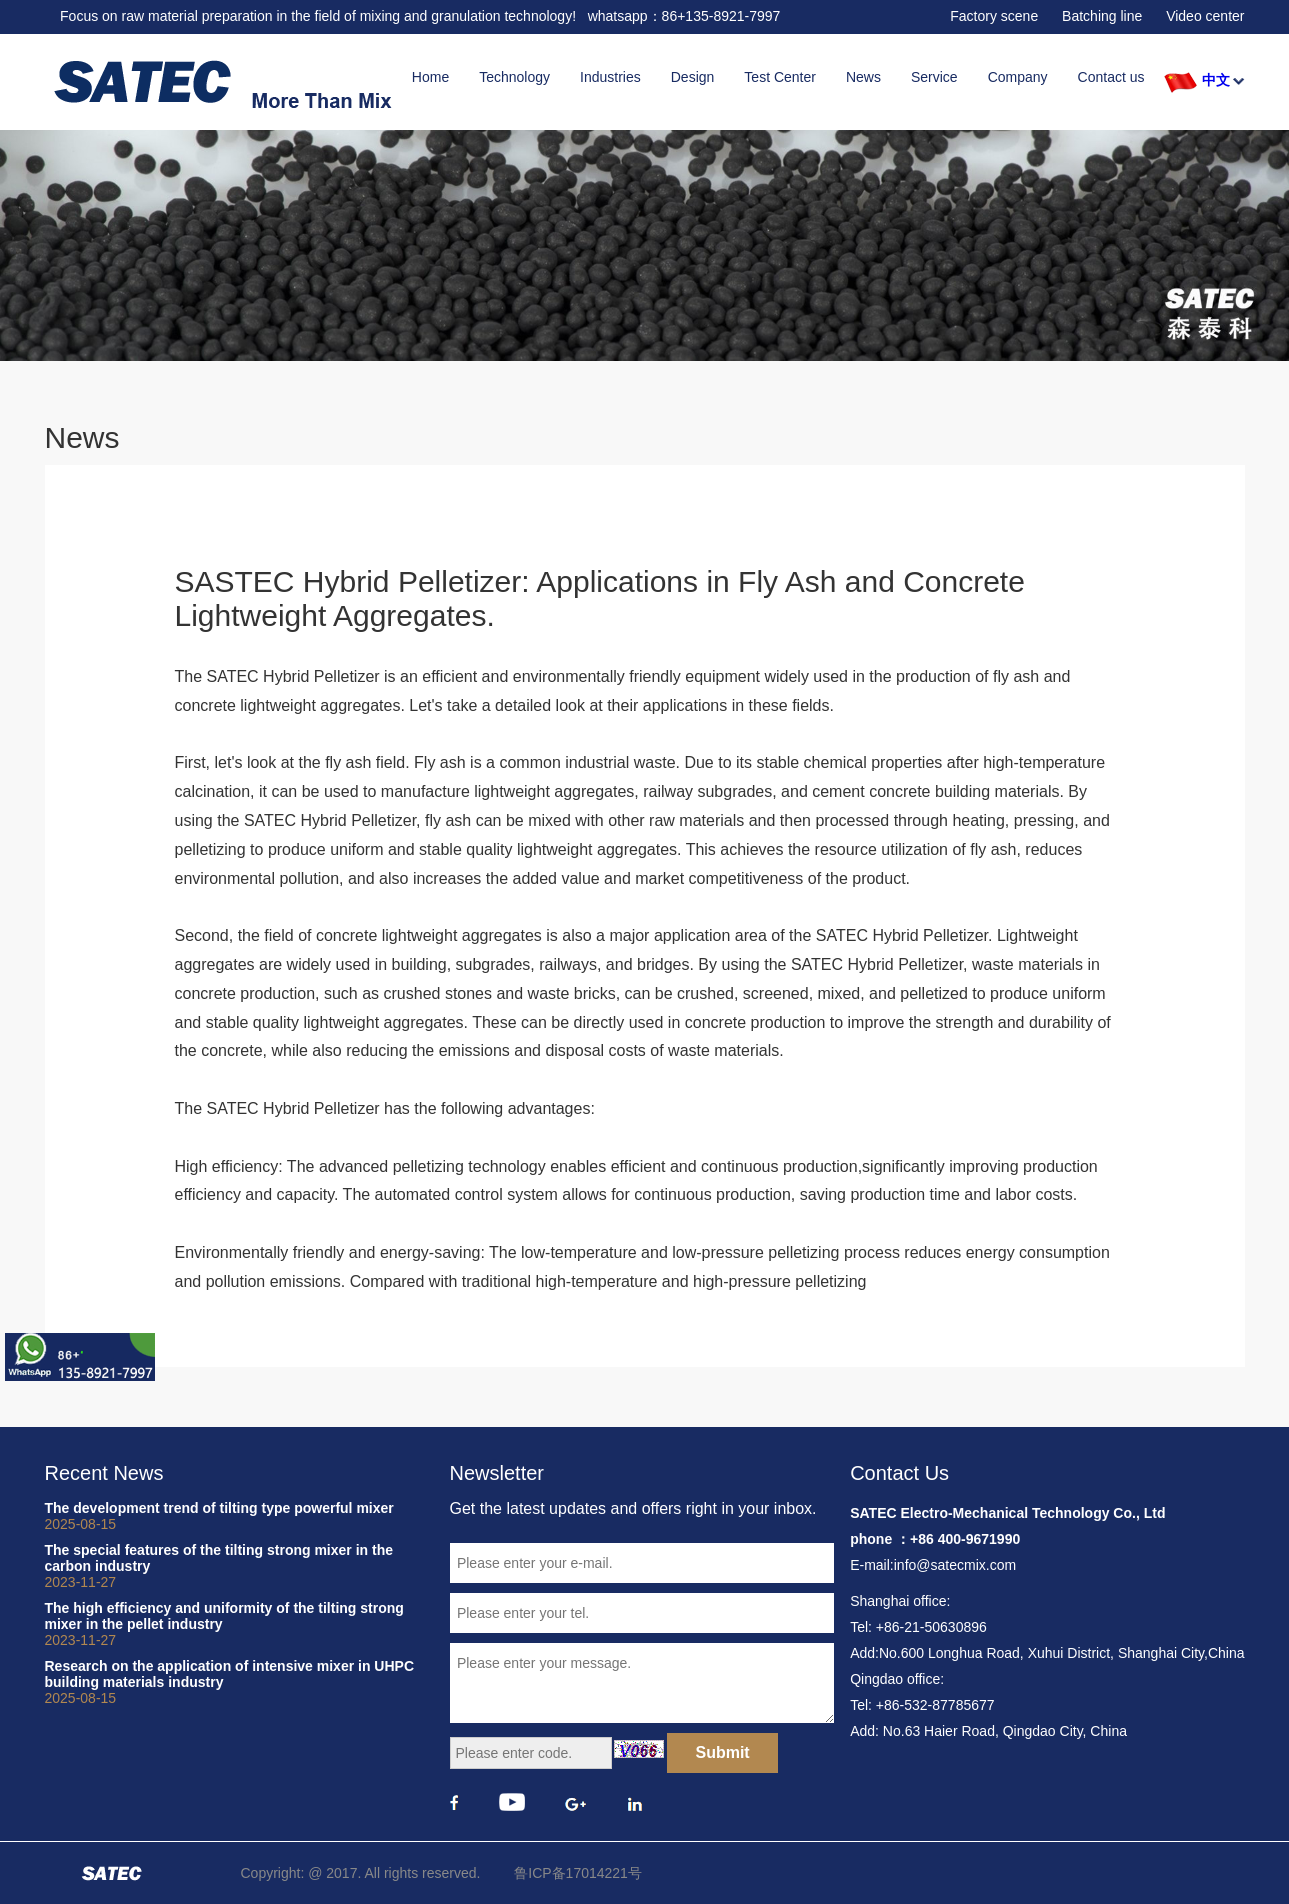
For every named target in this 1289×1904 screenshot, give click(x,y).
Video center (1205, 16)
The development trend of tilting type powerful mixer (232, 1516)
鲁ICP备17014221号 (578, 1873)
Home (430, 77)
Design (693, 77)
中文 (1216, 80)
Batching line (1102, 16)
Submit (722, 1752)
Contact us (1111, 77)
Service (934, 77)
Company (1018, 77)
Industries (610, 77)
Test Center (780, 77)
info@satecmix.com (955, 1565)
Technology (514, 77)
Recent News (104, 1473)
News (863, 77)
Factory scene (994, 16)
